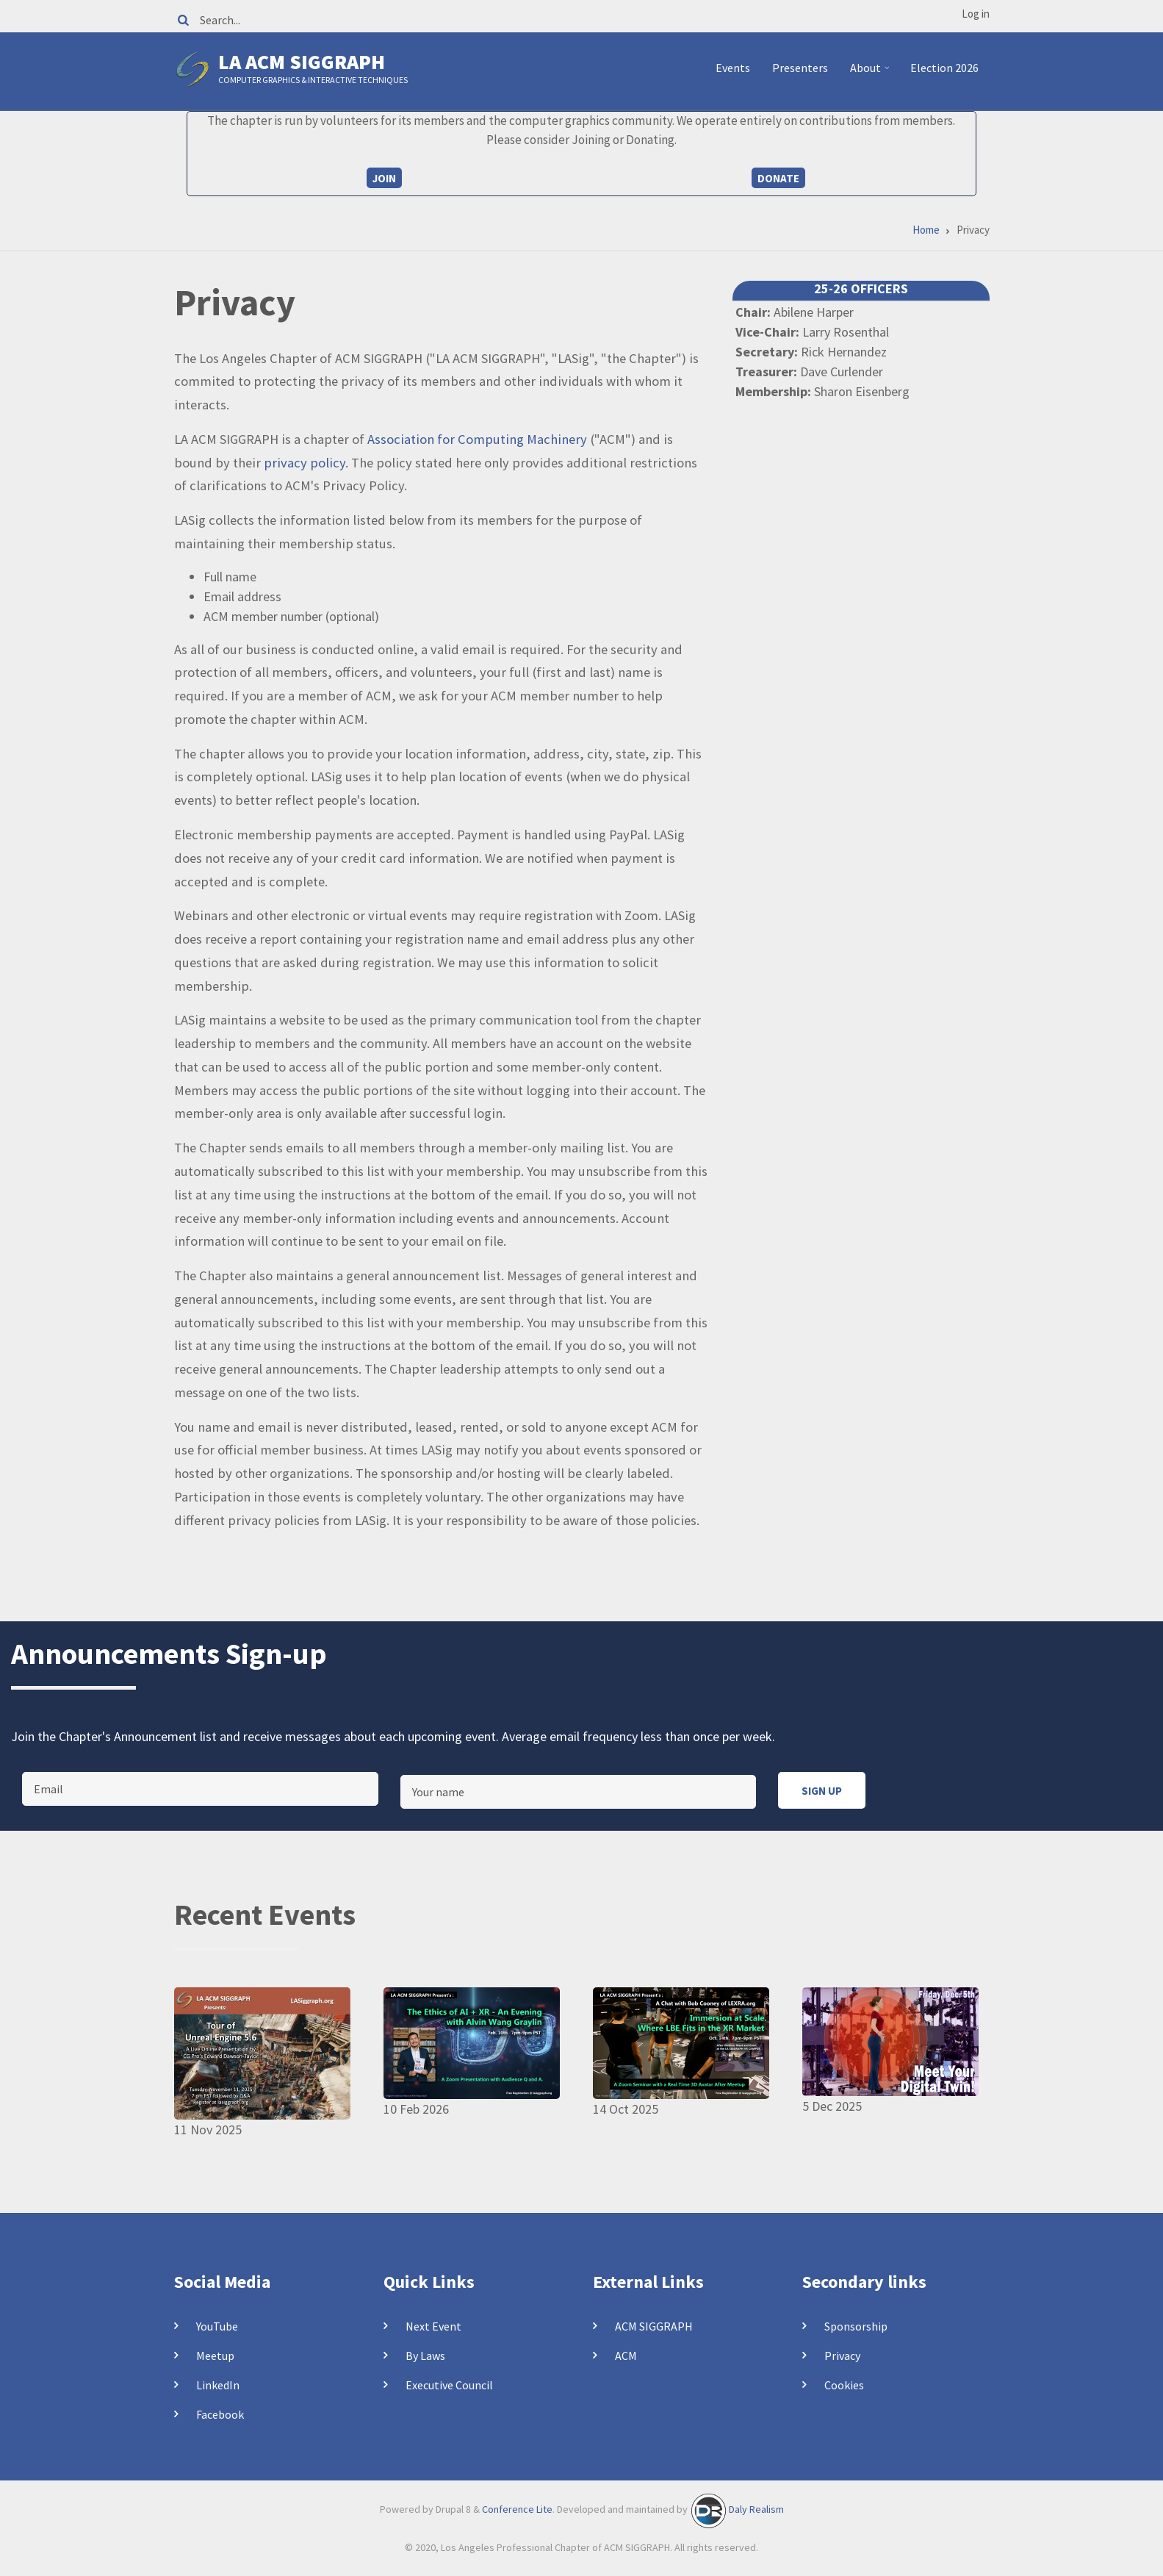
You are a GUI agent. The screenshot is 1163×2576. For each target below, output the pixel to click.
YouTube (217, 2326)
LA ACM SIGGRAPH (301, 62)
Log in (976, 14)
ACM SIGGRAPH (654, 2326)
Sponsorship (855, 2326)
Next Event (433, 2326)
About (871, 73)
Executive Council (449, 2385)
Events (733, 67)
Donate (778, 178)
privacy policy (304, 462)
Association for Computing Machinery (477, 439)
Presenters (800, 67)
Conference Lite (517, 2509)
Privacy (842, 2355)
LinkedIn (218, 2385)
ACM (626, 2355)
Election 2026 (944, 67)
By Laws (425, 2355)
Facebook (220, 2414)
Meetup (215, 2355)
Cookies (844, 2385)
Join (384, 178)
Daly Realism (756, 2509)
